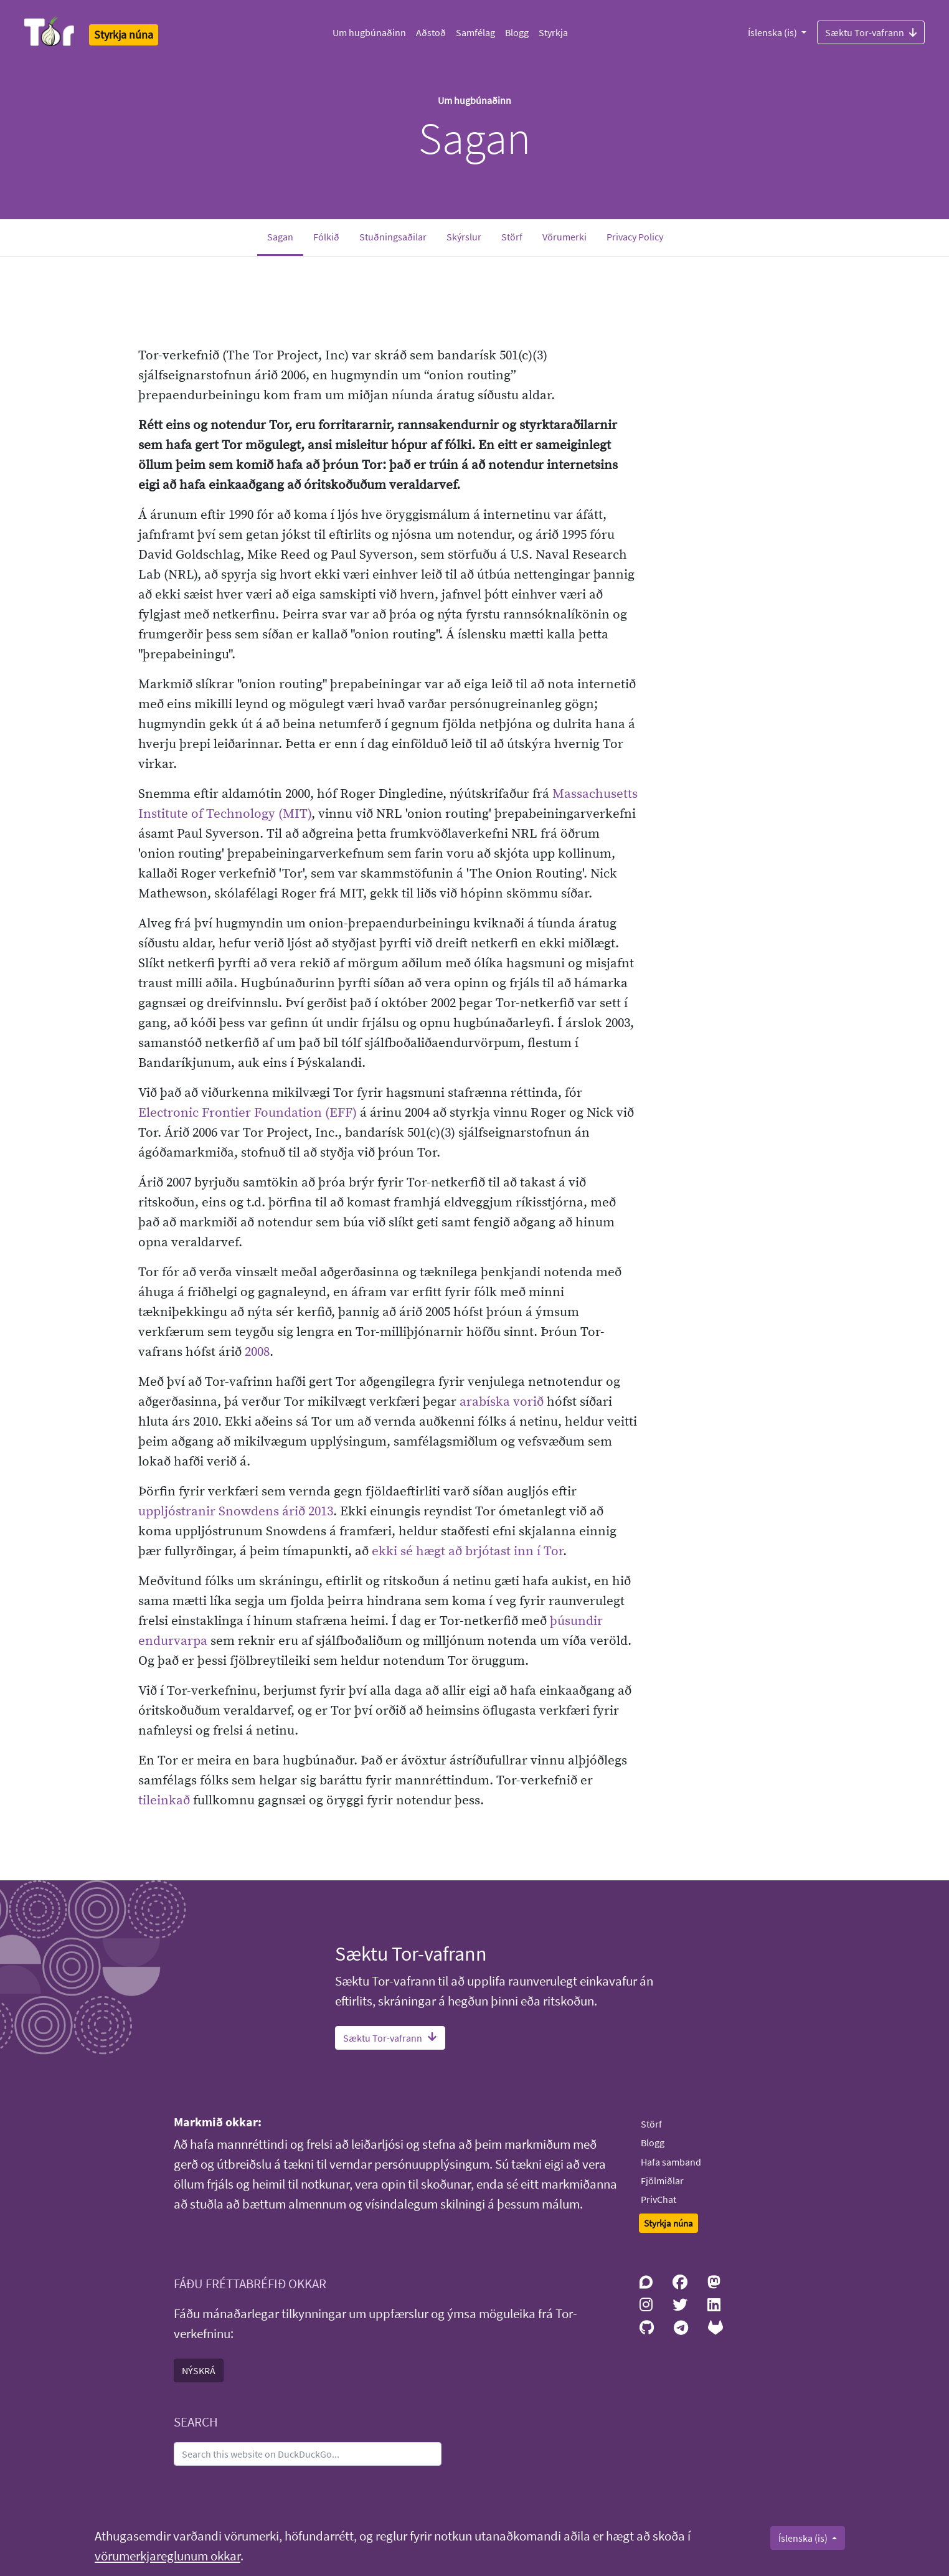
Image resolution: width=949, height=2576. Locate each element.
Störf (511, 236)
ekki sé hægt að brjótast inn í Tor (467, 1551)
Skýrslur (463, 236)
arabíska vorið (502, 1402)
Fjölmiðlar (662, 2180)
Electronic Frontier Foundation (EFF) (247, 1113)
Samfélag (475, 32)
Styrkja (553, 32)
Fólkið (326, 236)
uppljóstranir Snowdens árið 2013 (235, 1511)
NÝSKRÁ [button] (198, 2370)
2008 (257, 1352)
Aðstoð (431, 32)
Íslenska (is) (773, 32)
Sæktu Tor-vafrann (871, 32)
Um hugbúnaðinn (369, 32)
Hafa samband (671, 2162)
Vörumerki (564, 236)
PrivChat (658, 2199)
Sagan (285, 236)
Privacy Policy (635, 236)
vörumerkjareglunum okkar (167, 2556)
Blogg (517, 32)
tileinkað (164, 1800)
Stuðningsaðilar (393, 236)
